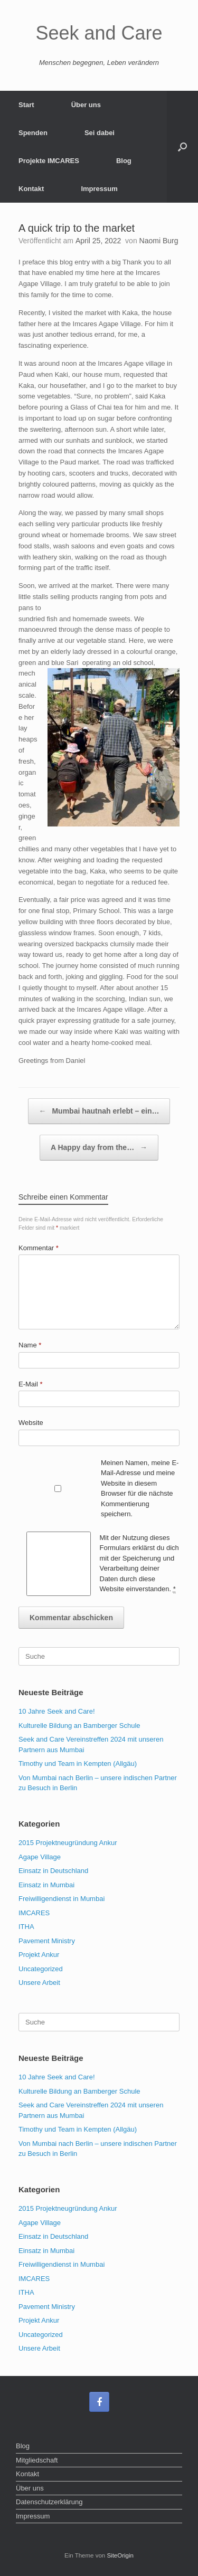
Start (26, 105)
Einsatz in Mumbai (46, 1885)
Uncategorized (40, 1969)
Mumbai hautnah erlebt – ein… (99, 1111)
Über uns (86, 105)
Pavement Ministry (46, 1941)
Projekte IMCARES (48, 161)
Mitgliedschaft (37, 2460)
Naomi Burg (158, 240)
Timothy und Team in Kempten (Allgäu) (77, 1763)
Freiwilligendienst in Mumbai (61, 1899)
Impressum (99, 189)
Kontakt (31, 189)
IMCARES (34, 1913)
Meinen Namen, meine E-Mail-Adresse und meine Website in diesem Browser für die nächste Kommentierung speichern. (139, 1488)
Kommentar (38, 1248)
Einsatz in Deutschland (53, 1871)
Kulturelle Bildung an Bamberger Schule (79, 1725)
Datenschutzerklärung (49, 2502)
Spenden (33, 133)
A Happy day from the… (99, 1147)
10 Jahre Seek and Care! (56, 1711)
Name (29, 1345)
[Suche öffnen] (182, 147)
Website (30, 1423)
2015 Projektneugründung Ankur (67, 1843)
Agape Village (39, 1857)
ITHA (26, 1927)
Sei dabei (99, 133)
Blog (123, 161)
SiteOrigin (120, 2555)
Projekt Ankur (38, 1955)
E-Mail (30, 1384)
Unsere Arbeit (39, 1982)
